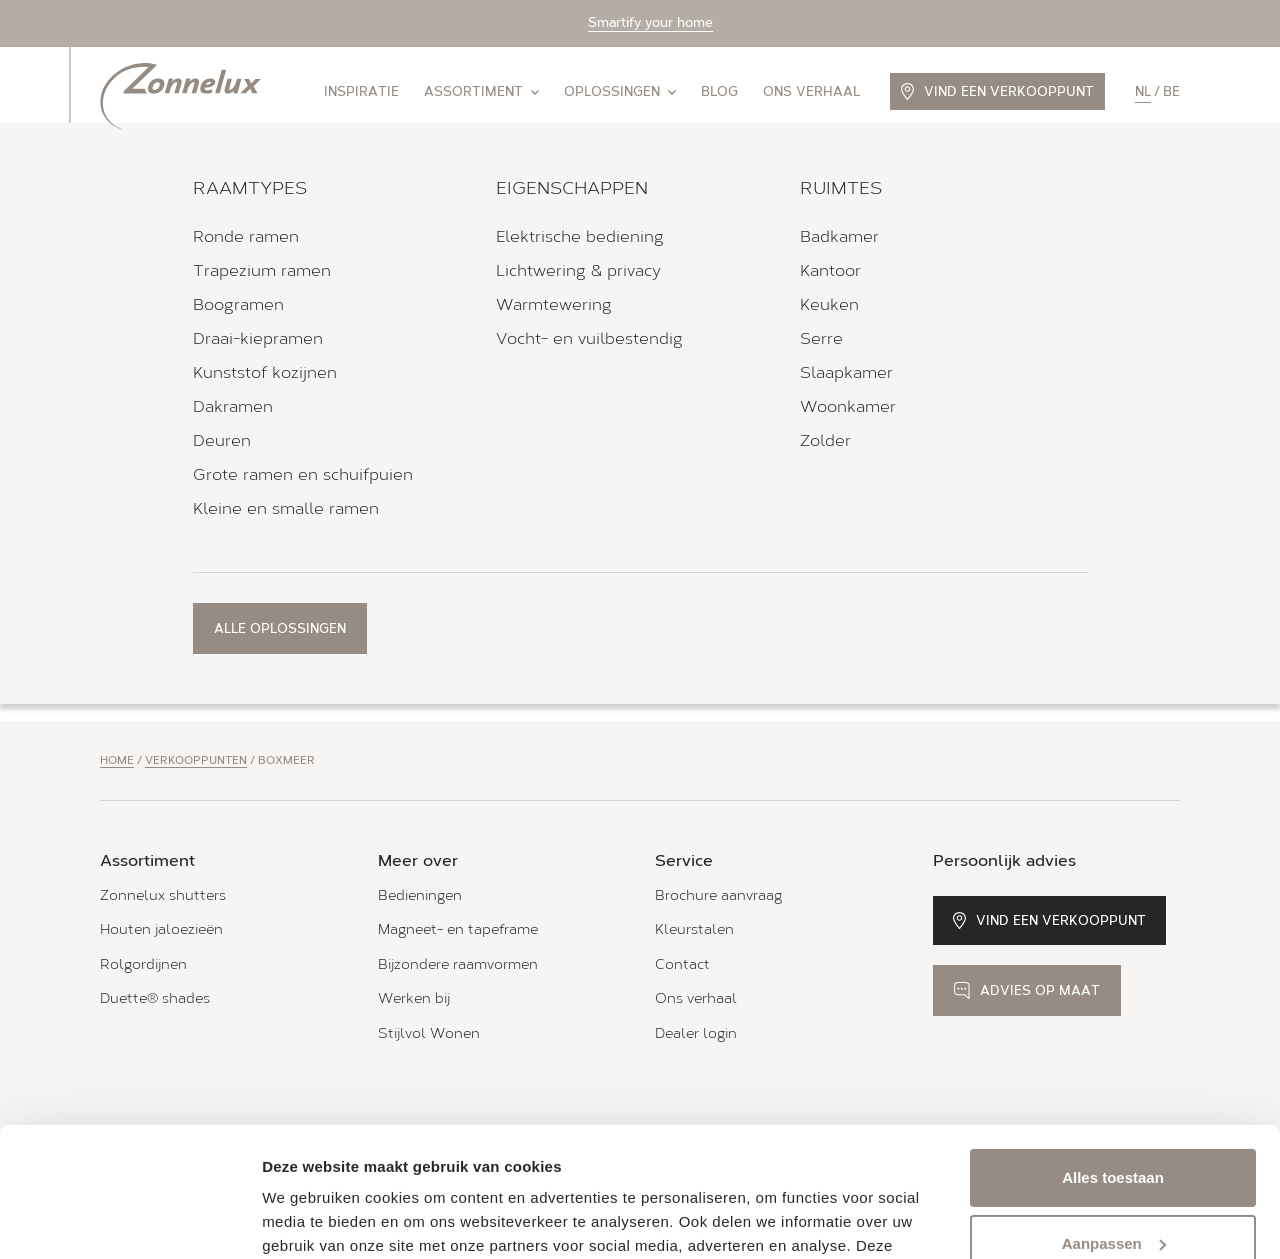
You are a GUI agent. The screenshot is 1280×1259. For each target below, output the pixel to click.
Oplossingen (620, 91)
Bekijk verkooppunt (198, 564)
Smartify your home (650, 22)
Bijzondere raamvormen (458, 964)
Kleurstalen (694, 929)
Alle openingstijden (169, 496)
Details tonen (309, 1219)
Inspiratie (361, 91)
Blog (719, 91)
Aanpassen (1114, 1113)
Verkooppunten (196, 760)
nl (1143, 91)
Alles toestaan (1113, 1048)
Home (117, 760)
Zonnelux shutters (163, 895)
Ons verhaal (811, 91)
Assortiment (481, 91)
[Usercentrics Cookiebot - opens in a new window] (129, 1220)
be (1171, 91)
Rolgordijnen (143, 964)
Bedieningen (420, 895)
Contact (682, 964)
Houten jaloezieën (161, 929)
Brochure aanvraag (718, 895)
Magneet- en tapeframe (458, 929)
